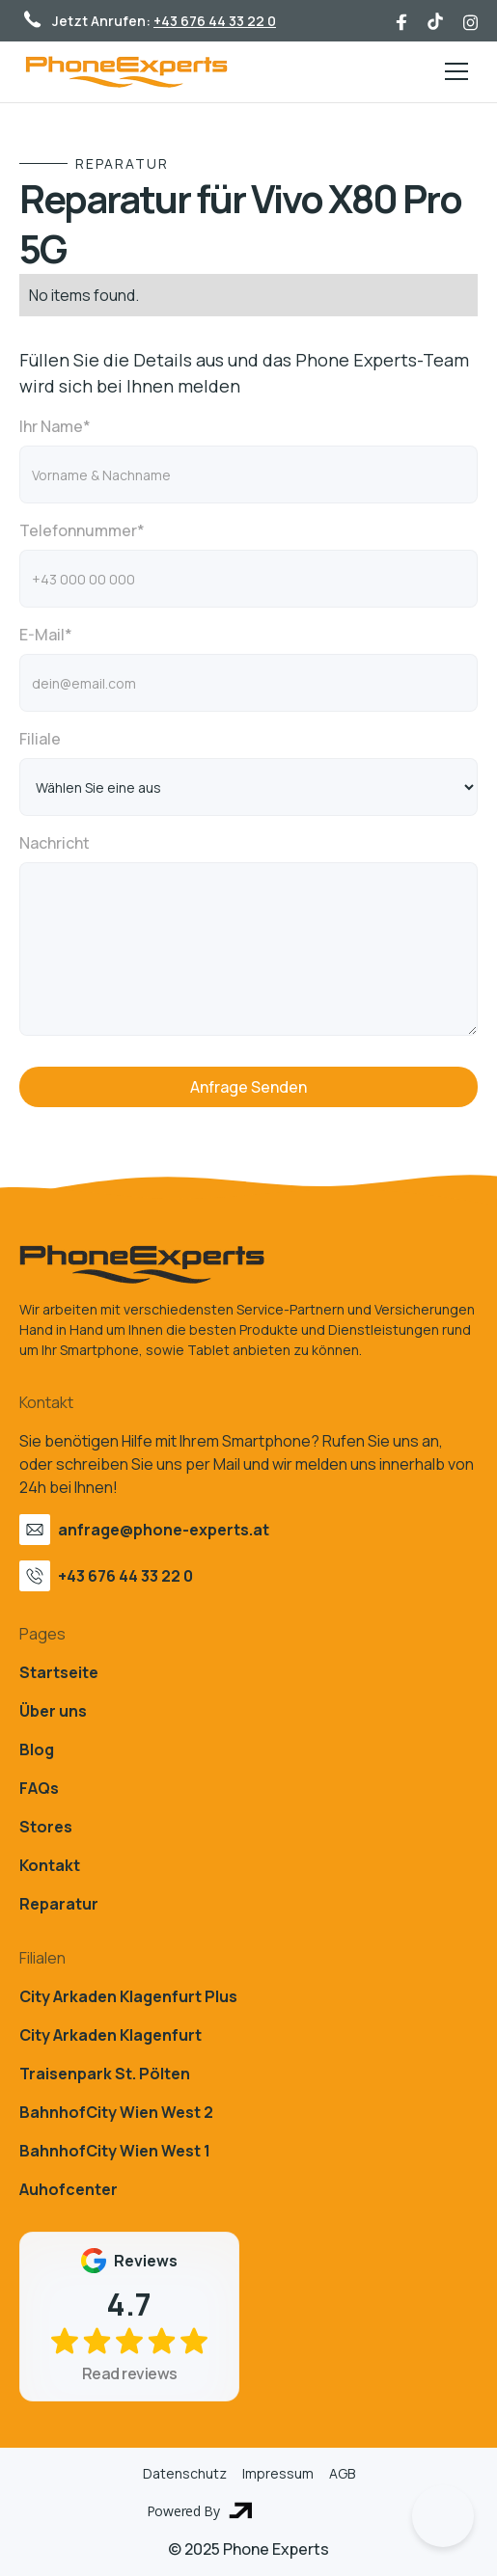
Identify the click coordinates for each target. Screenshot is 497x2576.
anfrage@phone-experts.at (163, 1529)
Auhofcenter (68, 2189)
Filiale (40, 738)
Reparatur (58, 1903)
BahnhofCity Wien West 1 (114, 2150)
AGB (342, 2473)
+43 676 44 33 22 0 (214, 21)
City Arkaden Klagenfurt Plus (128, 1996)
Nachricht (54, 843)
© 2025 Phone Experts (248, 2549)
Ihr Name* (55, 426)
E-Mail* (45, 634)
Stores (45, 1826)
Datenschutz (185, 2473)
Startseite (58, 1672)
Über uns (53, 1711)
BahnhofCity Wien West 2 (116, 2112)
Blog (36, 1749)
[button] (452, 71)
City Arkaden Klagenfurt (110, 2035)
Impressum (278, 2473)
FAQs (39, 1788)
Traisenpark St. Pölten (104, 2073)
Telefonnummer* (82, 530)
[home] (126, 72)
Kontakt (49, 1865)
